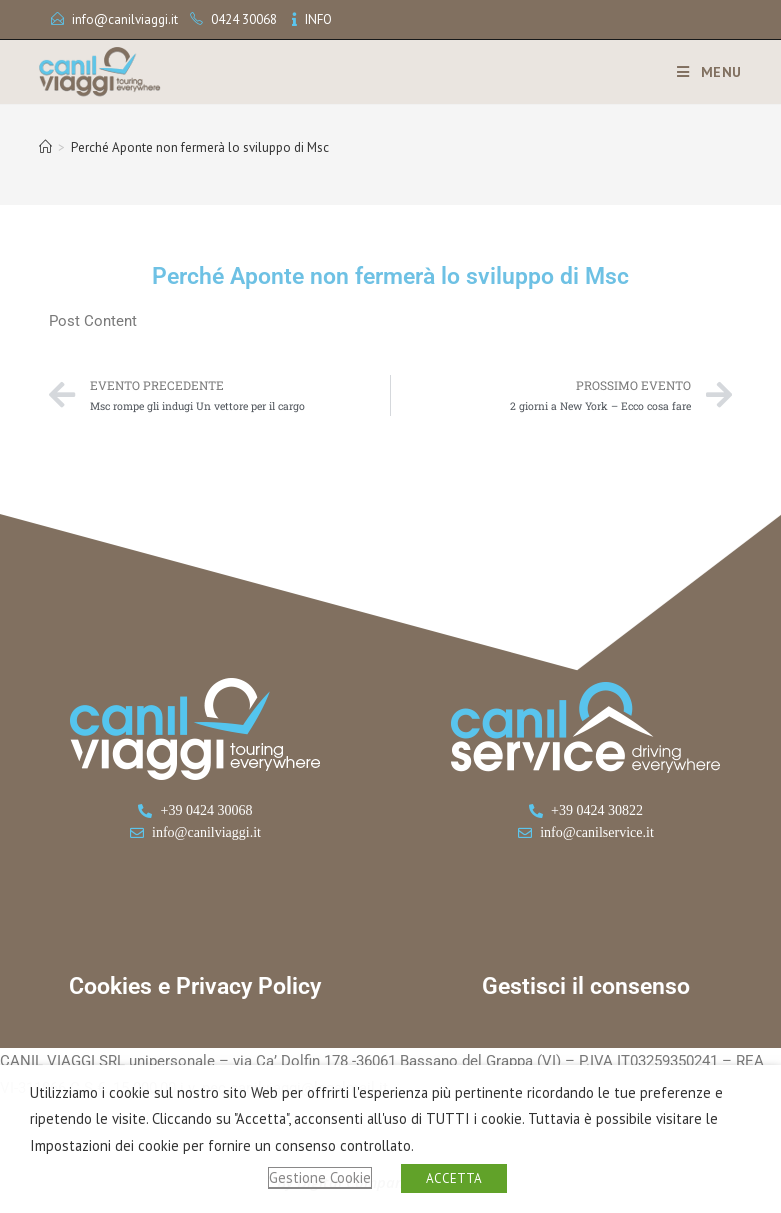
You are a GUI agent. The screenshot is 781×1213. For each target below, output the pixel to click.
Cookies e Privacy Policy (195, 986)
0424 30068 (244, 19)
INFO (318, 19)
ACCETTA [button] (454, 1178)
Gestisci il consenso (586, 986)
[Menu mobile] (702, 72)
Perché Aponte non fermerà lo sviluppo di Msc (200, 147)
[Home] (45, 147)
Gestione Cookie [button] (320, 1177)
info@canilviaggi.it (125, 19)
